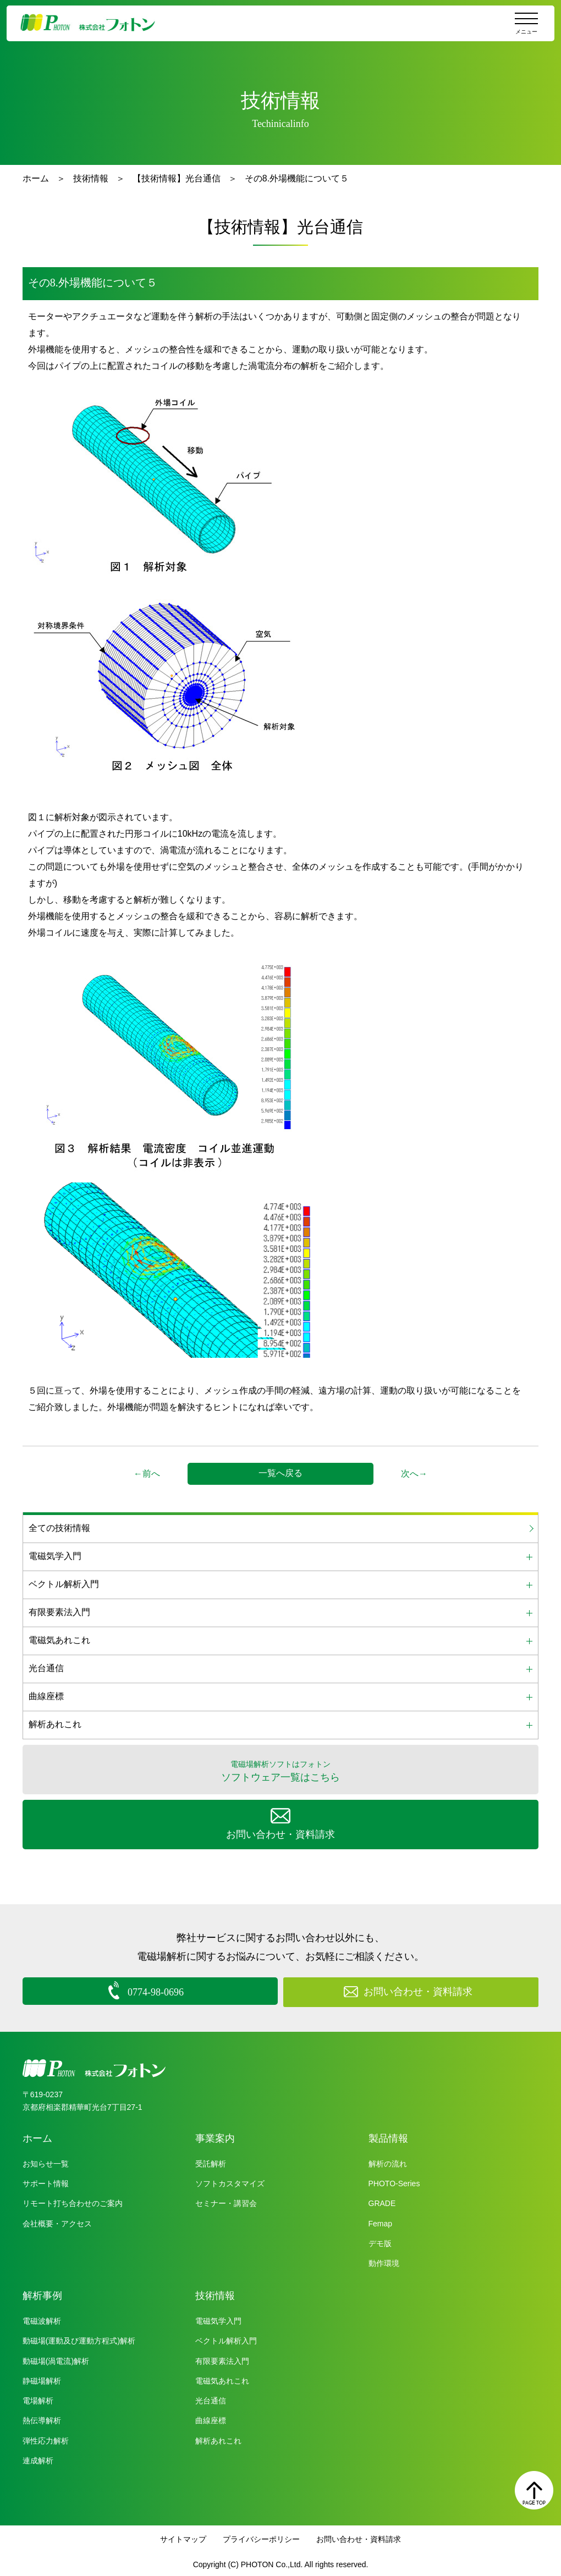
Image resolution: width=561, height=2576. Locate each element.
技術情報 (90, 178)
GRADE (382, 2201)
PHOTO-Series (394, 2181)
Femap (381, 2220)
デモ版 (380, 2241)
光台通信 (210, 2398)
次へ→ (414, 1473)
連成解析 (38, 2458)
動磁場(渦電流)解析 (56, 2358)
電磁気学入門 (218, 2318)
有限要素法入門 (222, 2358)
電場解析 (38, 2398)
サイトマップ (183, 2537)
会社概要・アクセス (57, 2220)
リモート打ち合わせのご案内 (73, 2201)
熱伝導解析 (42, 2418)
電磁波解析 (42, 2318)
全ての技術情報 (59, 1528)
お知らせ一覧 (46, 2161)
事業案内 (215, 2136)
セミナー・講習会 (226, 2201)
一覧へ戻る (280, 1473)
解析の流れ (388, 2161)
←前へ (147, 1473)
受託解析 (210, 2161)
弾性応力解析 (46, 2438)
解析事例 (42, 2293)
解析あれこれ (218, 2438)
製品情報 (388, 2136)
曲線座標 (210, 2418)
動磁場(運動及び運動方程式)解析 (79, 2338)
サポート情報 (46, 2181)
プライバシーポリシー (261, 2537)
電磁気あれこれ (222, 2378)
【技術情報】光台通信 (177, 178)
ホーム (36, 178)
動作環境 (384, 2261)
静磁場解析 (42, 2378)
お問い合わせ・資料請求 (358, 2537)
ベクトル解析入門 (226, 2338)
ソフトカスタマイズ (230, 2181)
